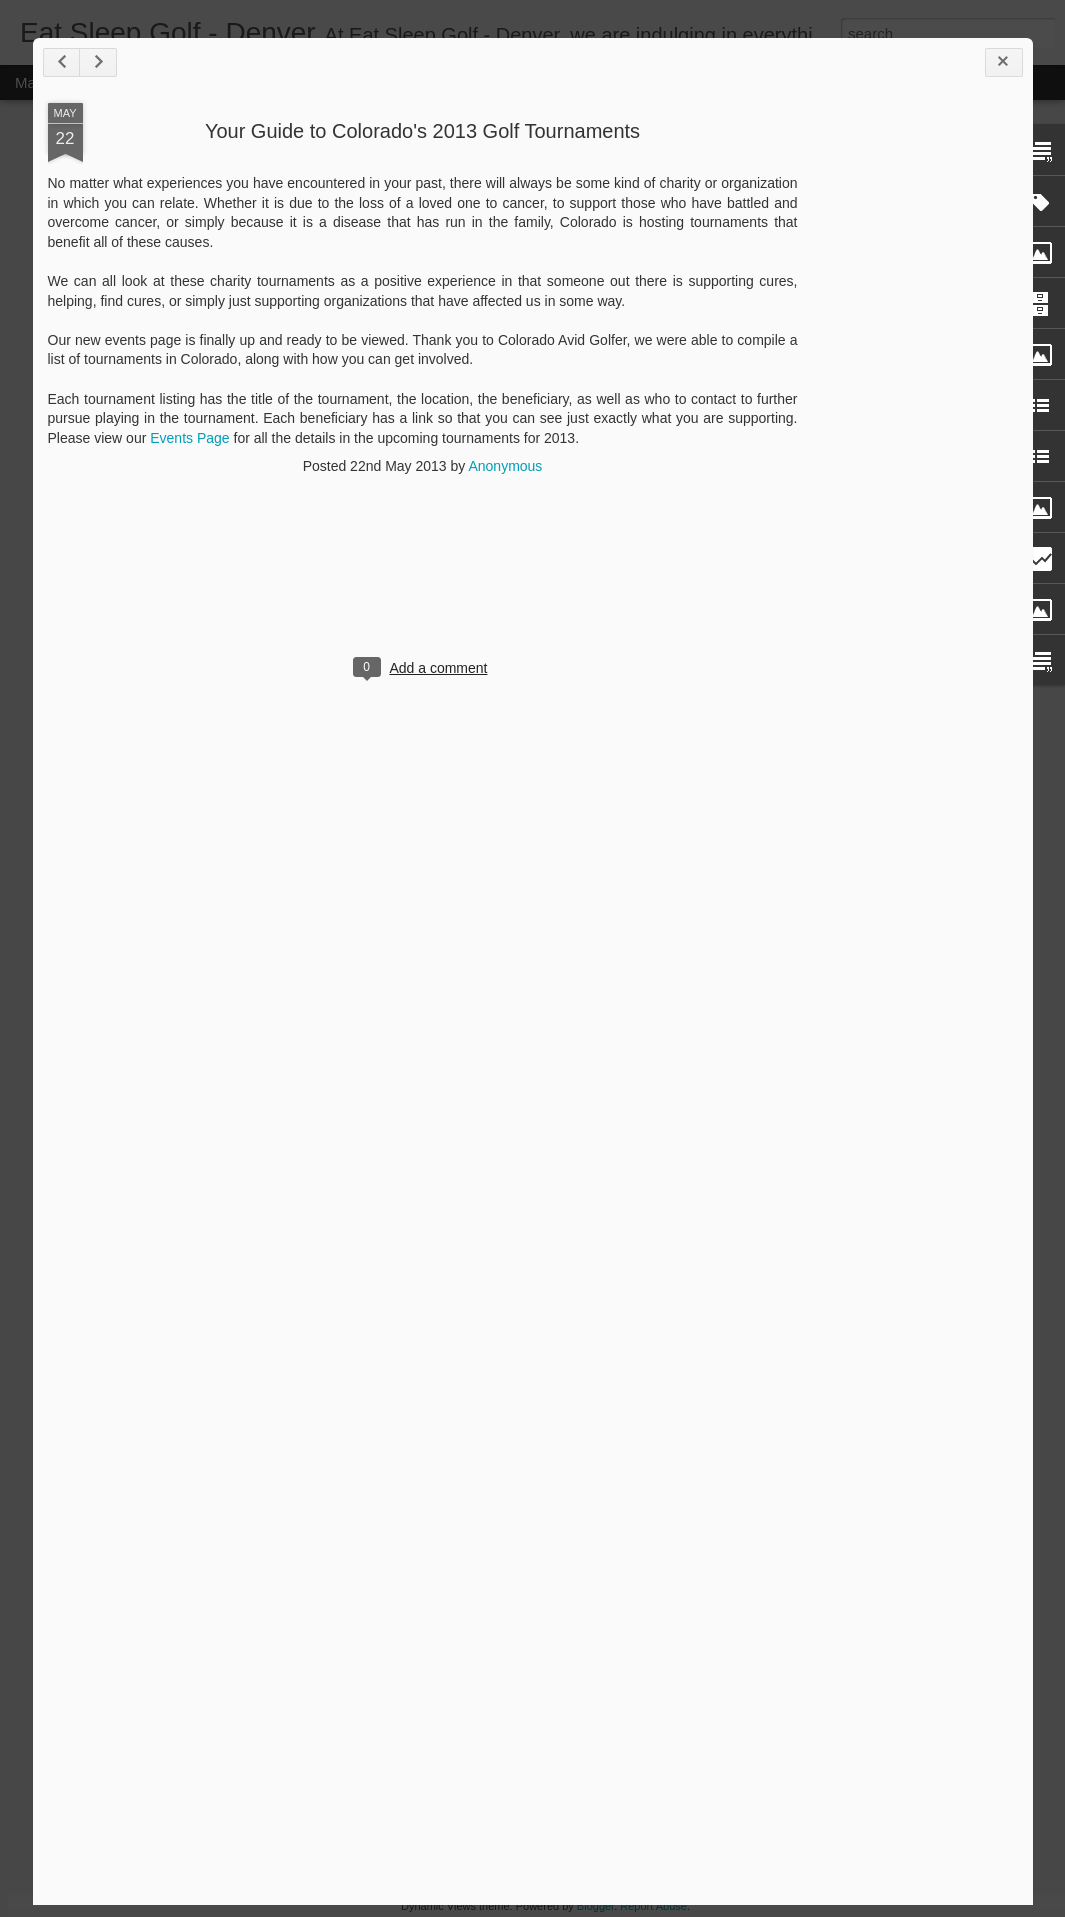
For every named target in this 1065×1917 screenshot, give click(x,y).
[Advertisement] (908, 418)
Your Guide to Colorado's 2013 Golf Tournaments (422, 131)
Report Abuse (653, 1906)
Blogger (595, 1906)
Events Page (189, 438)
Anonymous (505, 466)
